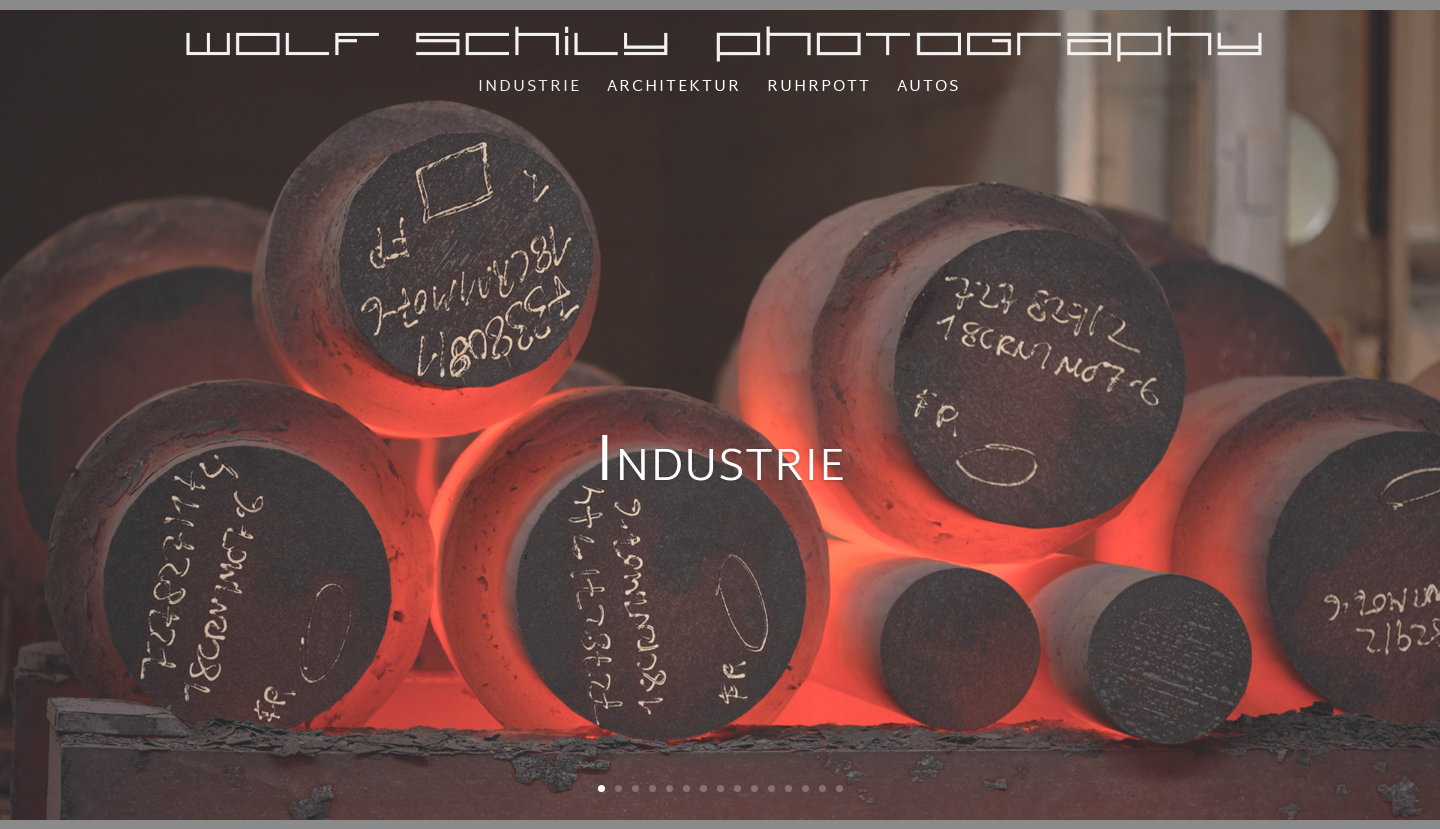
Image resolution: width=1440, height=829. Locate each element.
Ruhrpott (819, 91)
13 (805, 788)
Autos (928, 91)
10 (754, 788)
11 (771, 788)
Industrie (529, 91)
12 (788, 788)
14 (822, 788)
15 (839, 788)
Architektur (674, 91)
